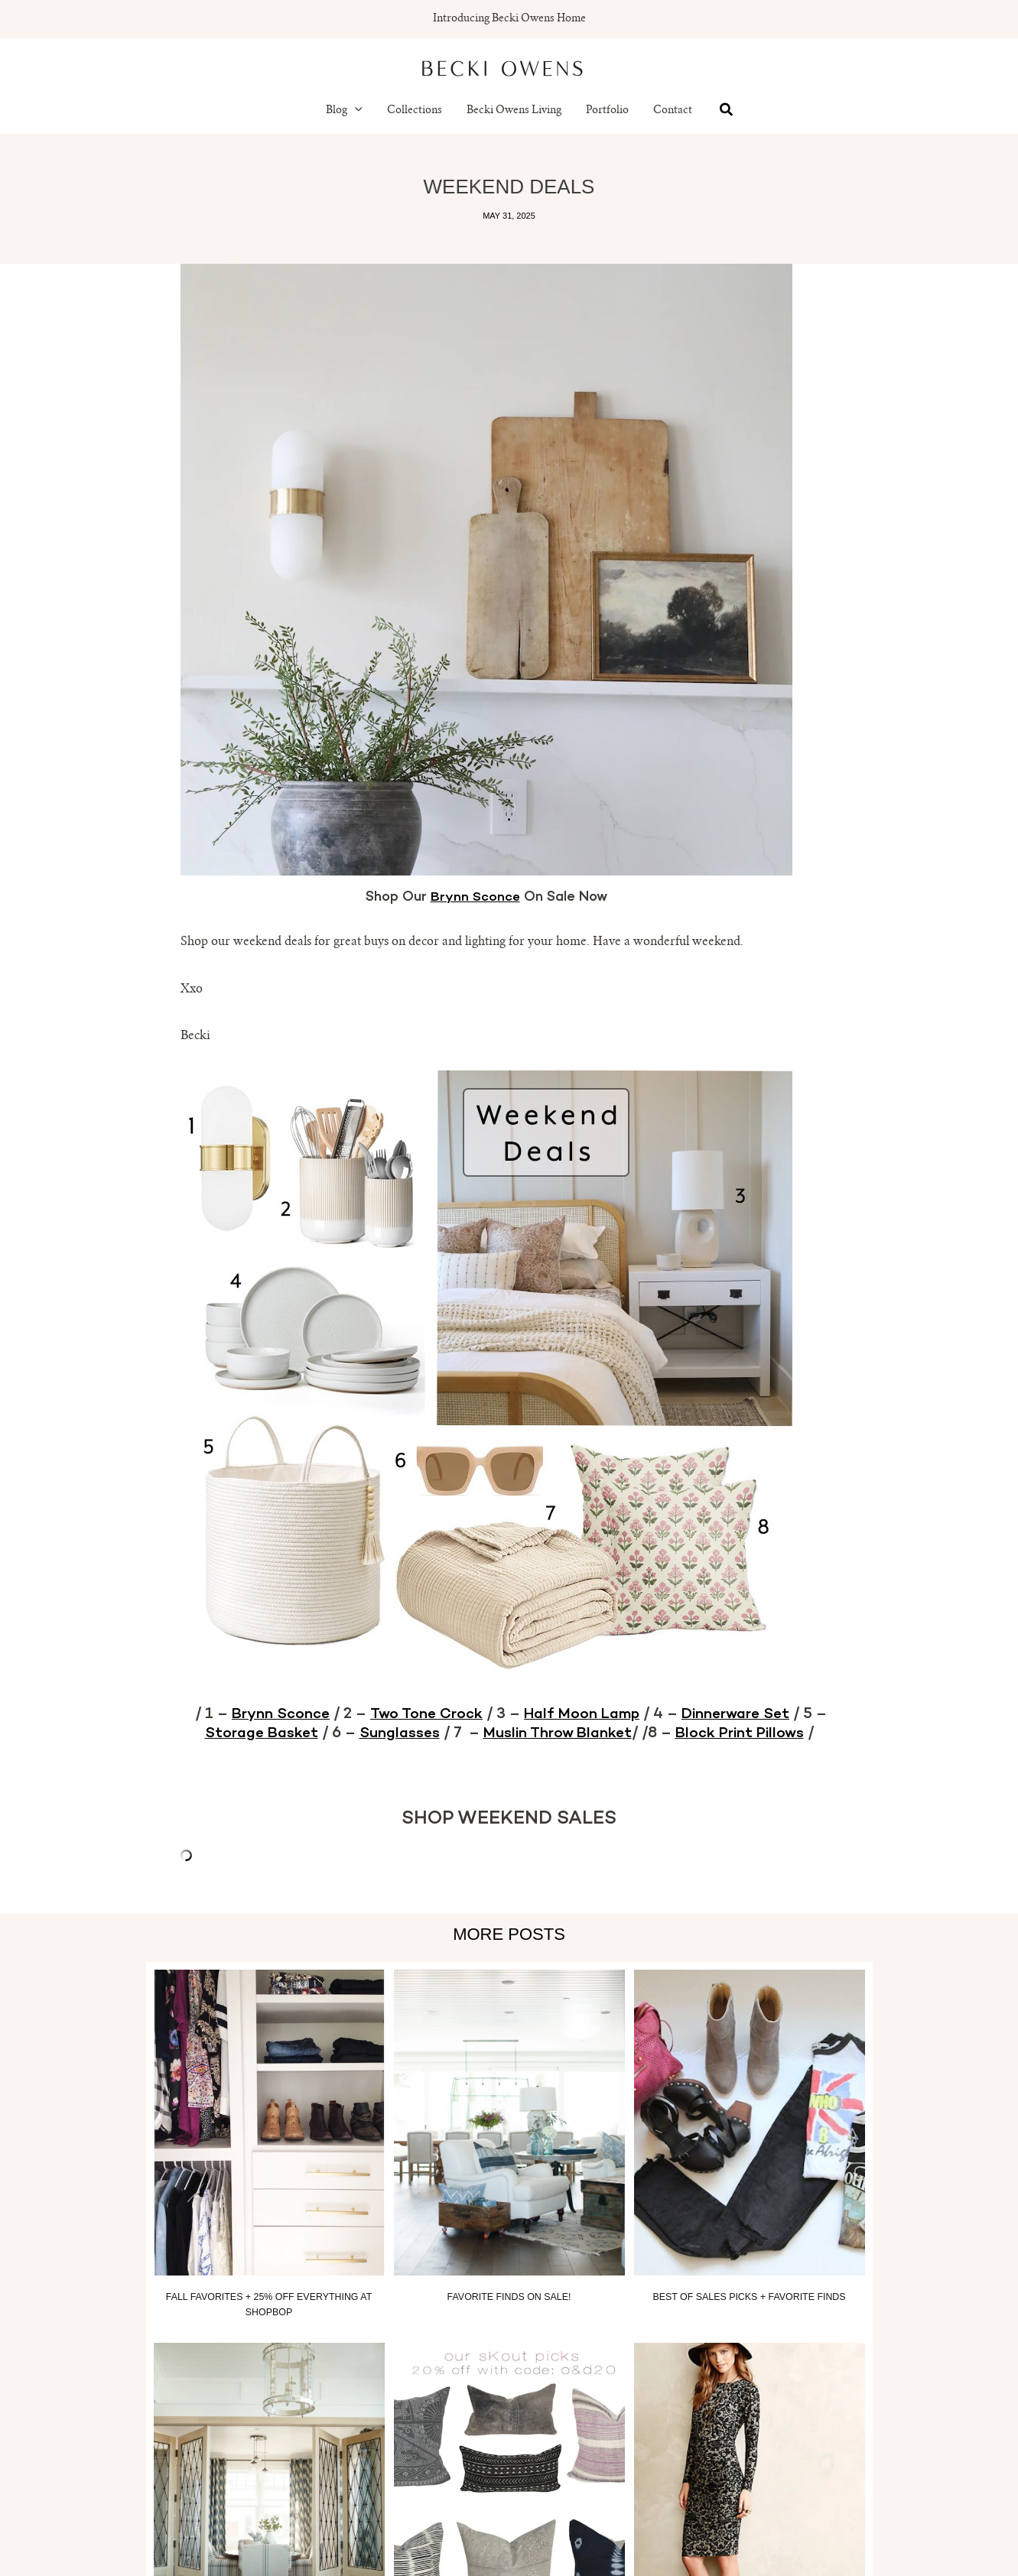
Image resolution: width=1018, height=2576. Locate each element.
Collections (414, 111)
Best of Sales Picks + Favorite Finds (749, 2296)
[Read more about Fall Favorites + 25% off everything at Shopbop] (269, 2122)
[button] (355, 111)
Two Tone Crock (421, 1714)
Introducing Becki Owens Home (509, 19)
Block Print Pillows (745, 1732)
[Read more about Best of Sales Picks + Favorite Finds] (749, 2122)
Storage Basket (253, 1732)
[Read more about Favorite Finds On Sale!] (509, 2122)
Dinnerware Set (743, 1714)
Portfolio (607, 111)
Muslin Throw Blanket (557, 1732)
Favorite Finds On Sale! (509, 2296)
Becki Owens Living (514, 111)
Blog (344, 111)
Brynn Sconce (475, 897)
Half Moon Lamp (583, 1714)
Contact (672, 111)
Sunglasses (394, 1732)
